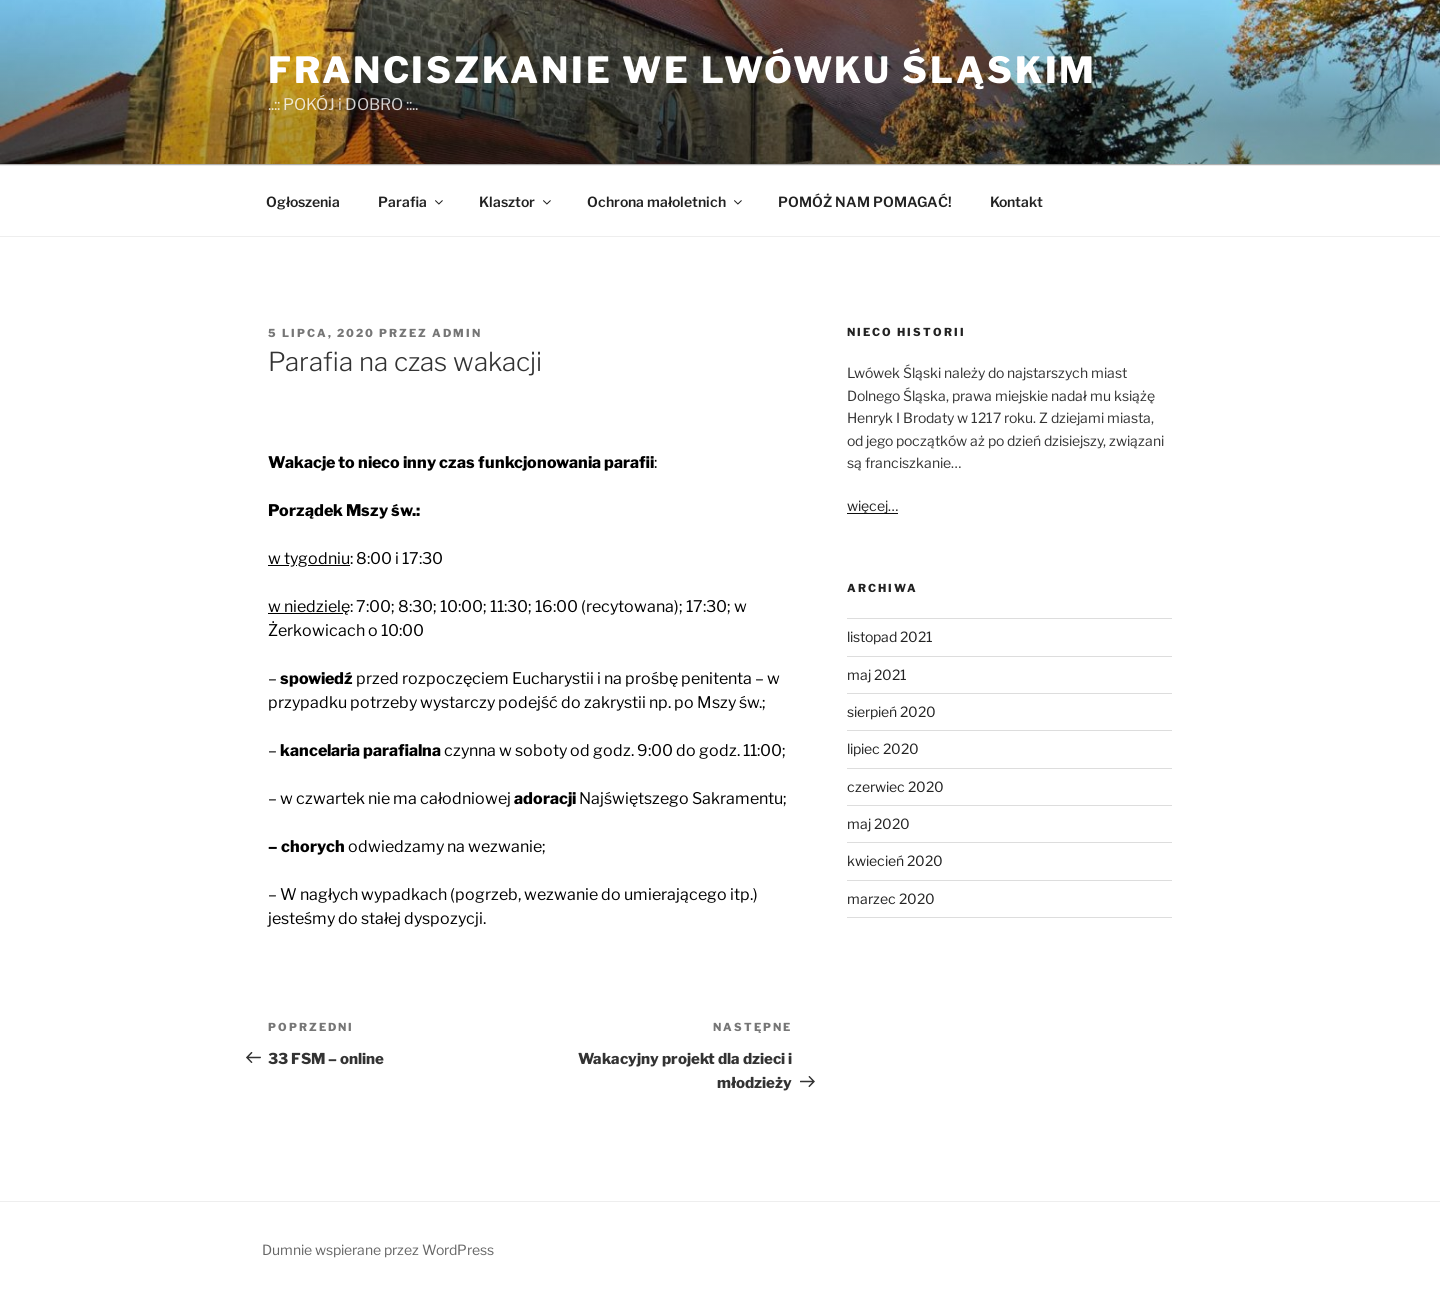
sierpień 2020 (891, 711)
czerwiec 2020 (895, 786)
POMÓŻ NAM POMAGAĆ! (865, 201)
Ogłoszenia (303, 201)
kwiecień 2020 (895, 860)
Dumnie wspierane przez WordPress (378, 1249)
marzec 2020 (891, 898)
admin (457, 333)
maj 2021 (877, 674)
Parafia (412, 201)
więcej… (872, 505)
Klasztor (516, 201)
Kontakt (1016, 201)
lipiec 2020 (883, 748)
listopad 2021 (890, 636)
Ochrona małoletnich (666, 201)
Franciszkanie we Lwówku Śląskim (682, 70)
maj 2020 (878, 823)
